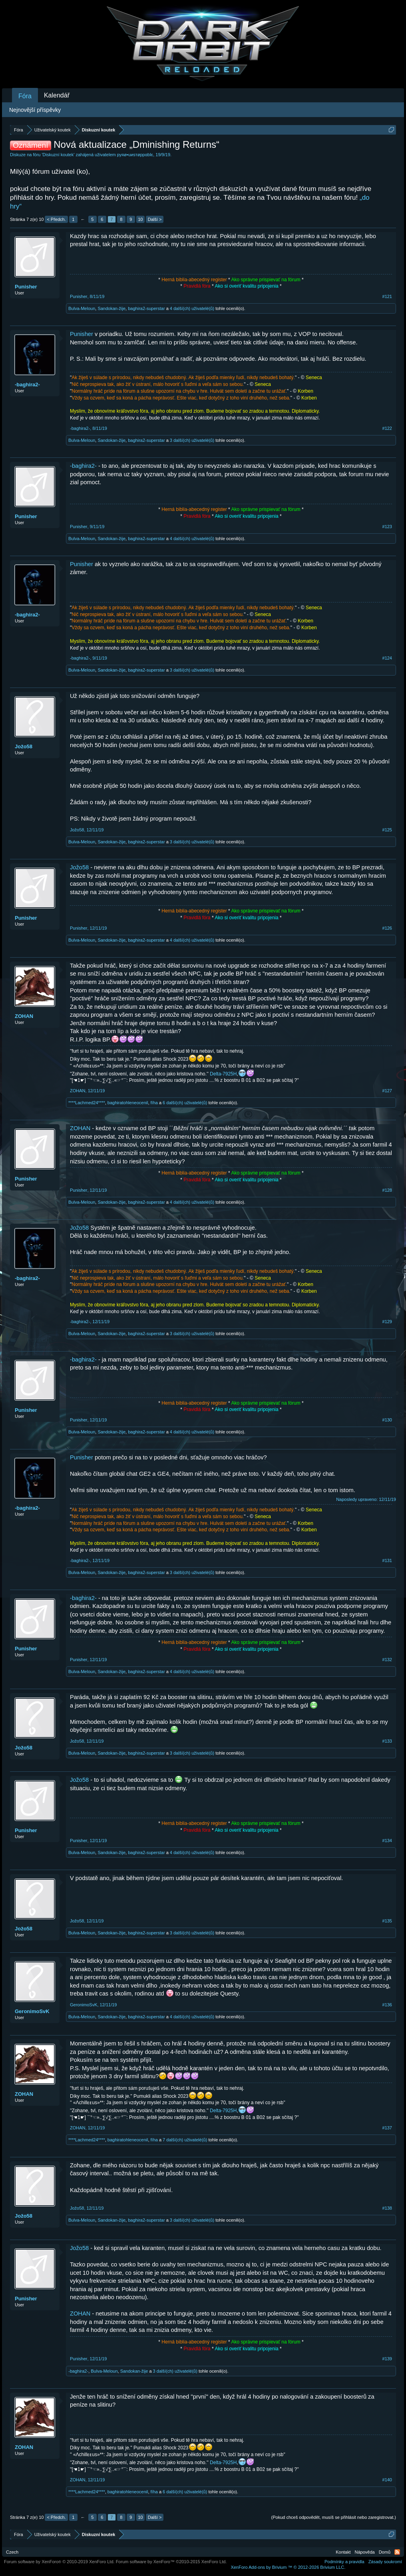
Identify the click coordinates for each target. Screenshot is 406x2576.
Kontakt (343, 2552)
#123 (387, 526)
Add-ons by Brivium (288, 2567)
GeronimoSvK (32, 2011)
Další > (155, 219)
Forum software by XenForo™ (171, 2561)
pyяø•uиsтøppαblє (135, 154)
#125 (387, 829)
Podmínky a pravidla (344, 2561)
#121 (387, 296)
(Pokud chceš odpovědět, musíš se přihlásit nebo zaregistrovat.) (333, 2517)
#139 (387, 2358)
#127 (387, 1090)
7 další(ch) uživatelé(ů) (185, 2139)
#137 (387, 2127)
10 (140, 219)
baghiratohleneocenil (127, 1102)
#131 (387, 1560)
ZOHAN (24, 1016)
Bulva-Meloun (81, 308)
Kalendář (57, 95)
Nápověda (365, 2552)
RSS (397, 2552)
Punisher (26, 287)
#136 (387, 2004)
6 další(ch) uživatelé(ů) (185, 1102)
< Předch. (56, 219)
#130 (387, 1419)
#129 (387, 1321)
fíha (154, 1102)
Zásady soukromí (385, 2561)
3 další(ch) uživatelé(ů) (192, 440)
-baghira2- (27, 385)
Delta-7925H (223, 1074)
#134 (387, 1840)
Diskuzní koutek (58, 154)
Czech (12, 2552)
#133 (387, 1741)
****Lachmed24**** (86, 1102)
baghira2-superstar (146, 308)
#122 (387, 428)
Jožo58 (23, 746)
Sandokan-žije (111, 308)
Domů (384, 2552)
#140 (387, 2479)
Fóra (25, 96)
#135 (387, 1920)
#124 (387, 658)
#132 (387, 1659)
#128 (387, 1190)
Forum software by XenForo (59, 2561)
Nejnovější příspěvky (35, 110)
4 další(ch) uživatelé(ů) (192, 308)
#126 (387, 928)
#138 (387, 2208)
